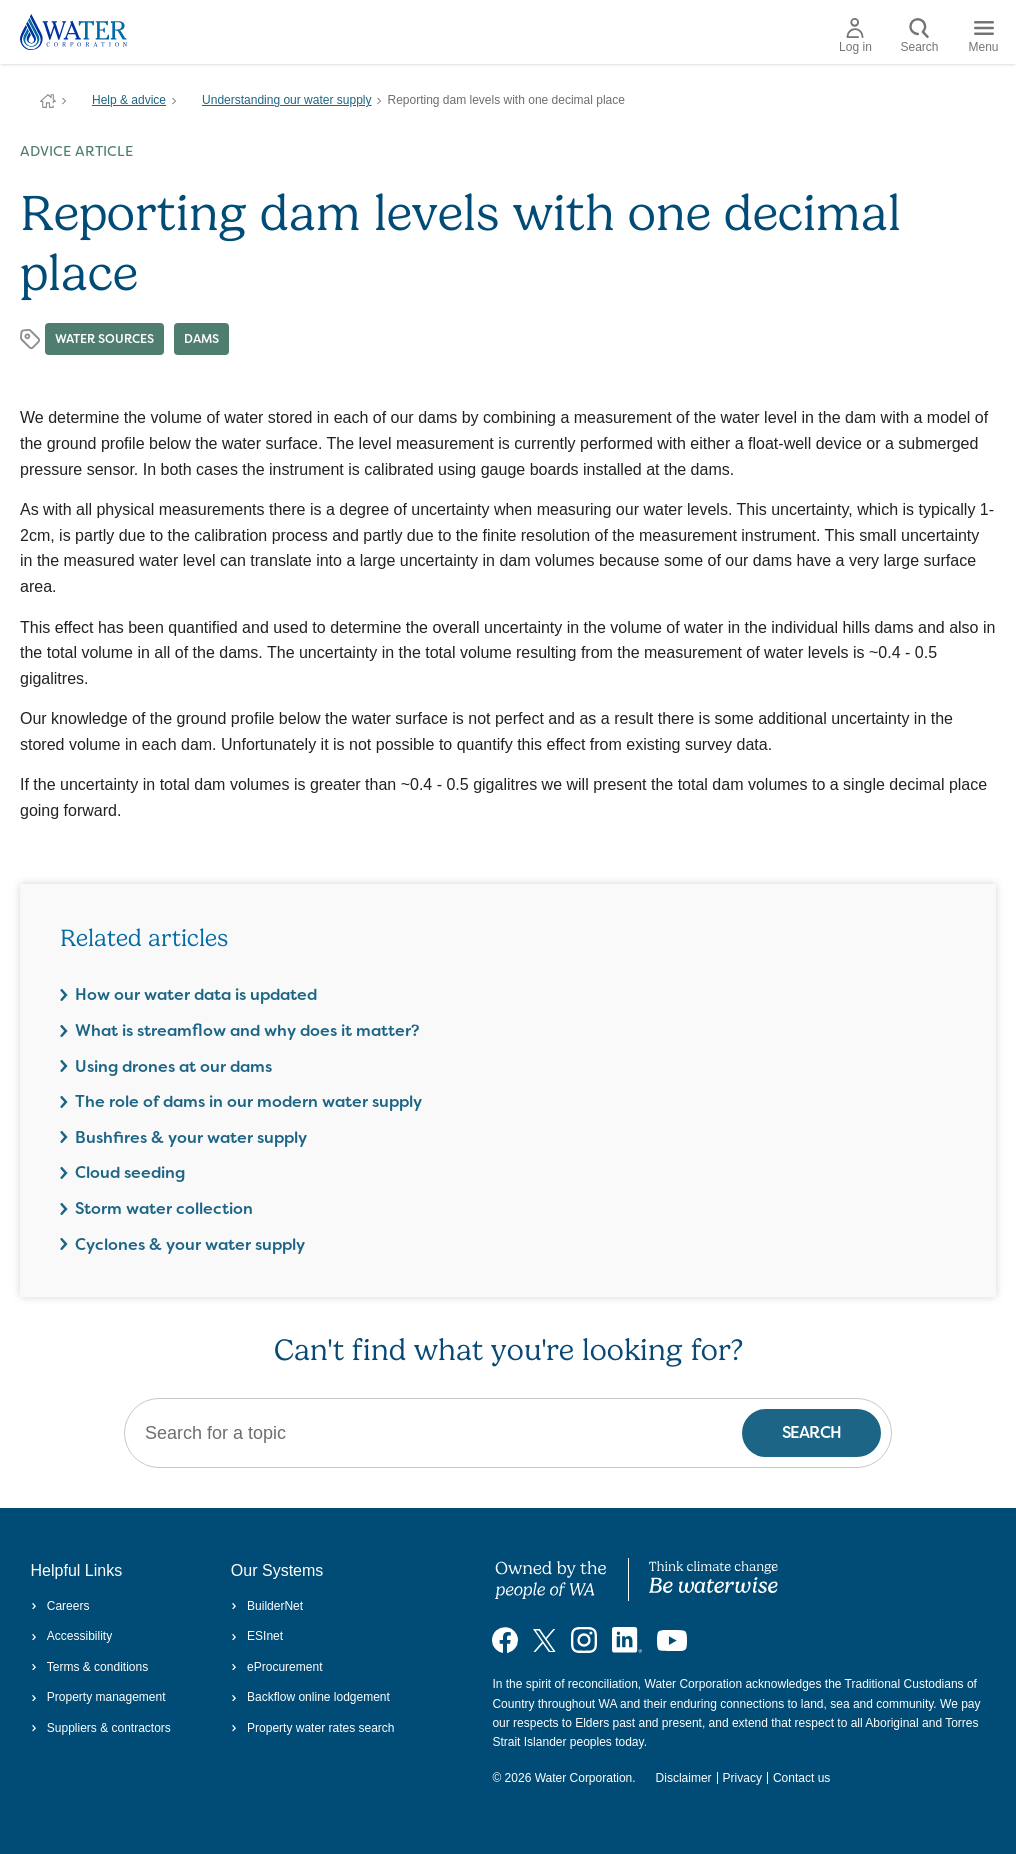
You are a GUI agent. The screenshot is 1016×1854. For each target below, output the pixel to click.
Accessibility (72, 1636)
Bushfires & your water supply (191, 1137)
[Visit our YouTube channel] (672, 1640)
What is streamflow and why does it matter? (247, 1030)
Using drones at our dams (173, 1066)
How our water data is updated (196, 994)
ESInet (257, 1636)
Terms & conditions (90, 1667)
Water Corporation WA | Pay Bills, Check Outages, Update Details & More (48, 101)
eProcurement (277, 1667)
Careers (60, 1606)
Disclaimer (684, 1778)
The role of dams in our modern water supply (248, 1101)
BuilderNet (267, 1606)
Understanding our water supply (286, 100)
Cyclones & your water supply (190, 1244)
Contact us (801, 1778)
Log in (855, 36)
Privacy (742, 1778)
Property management (98, 1697)
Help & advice (129, 100)
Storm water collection (164, 1208)
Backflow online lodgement (310, 1697)
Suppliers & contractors (101, 1728)
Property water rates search (313, 1728)
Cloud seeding (130, 1172)
